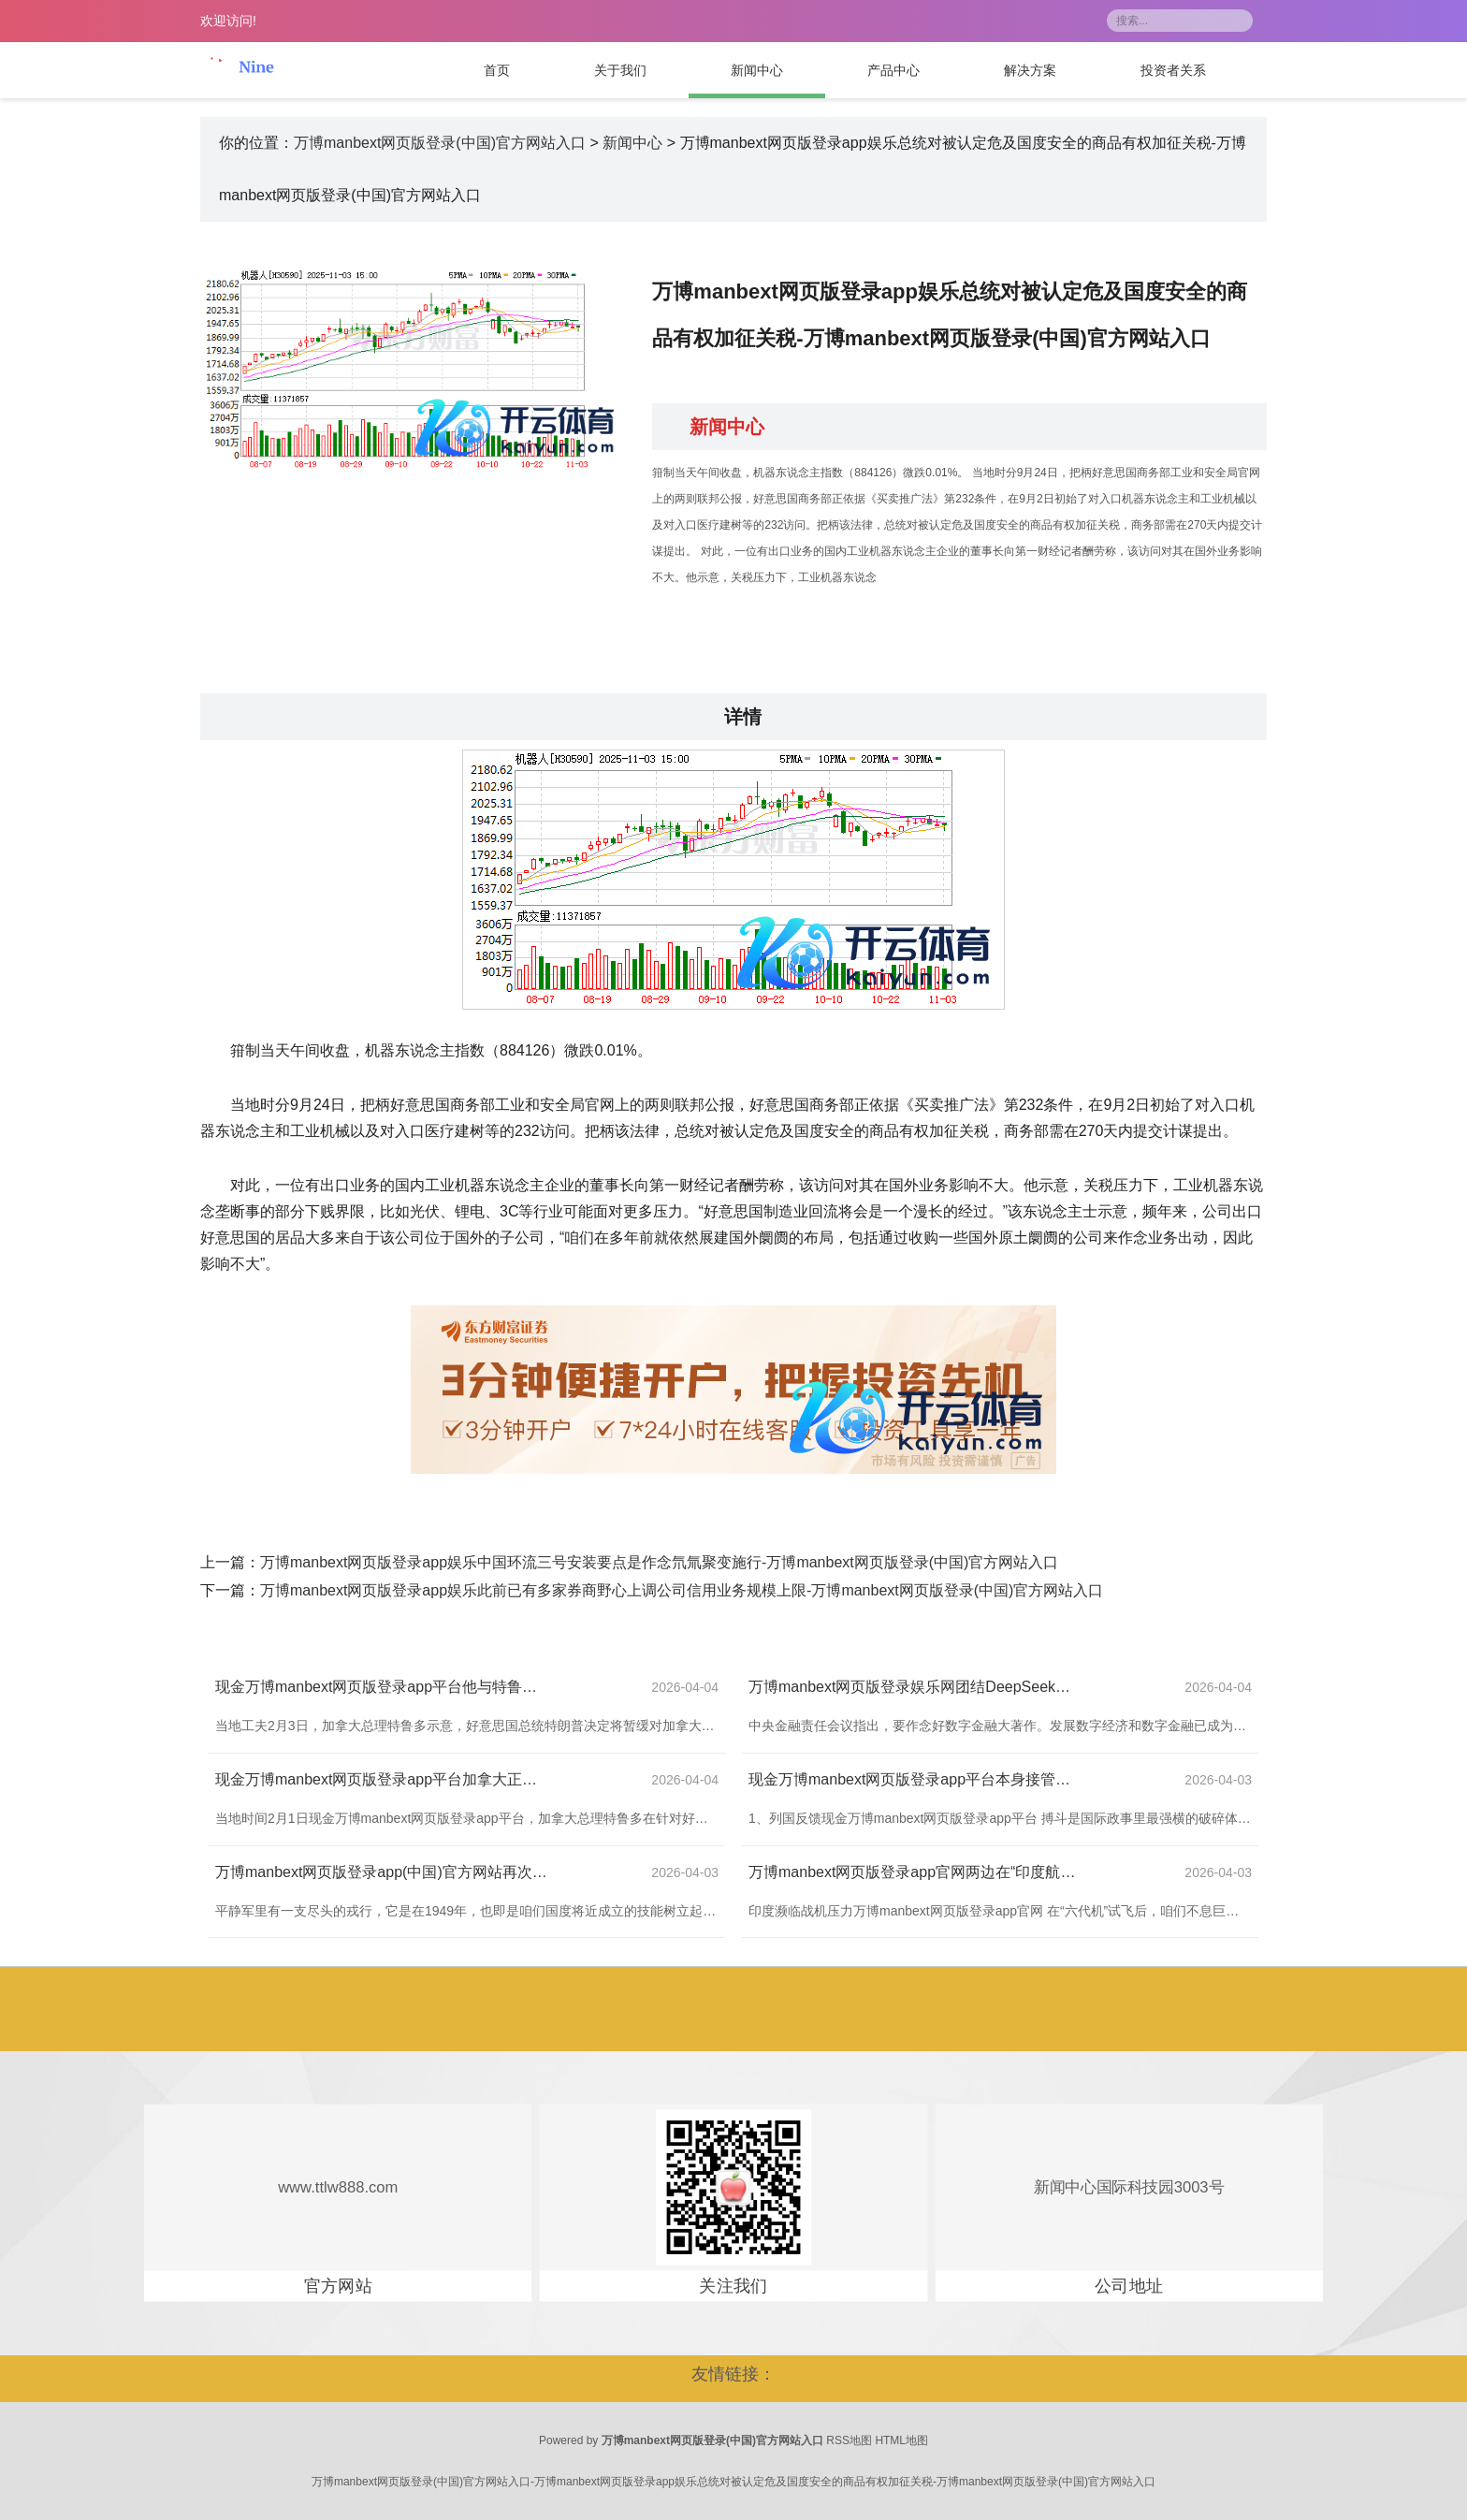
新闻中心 (757, 70)
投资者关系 (1173, 70)
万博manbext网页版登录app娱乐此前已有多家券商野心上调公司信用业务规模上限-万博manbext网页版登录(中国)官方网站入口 (681, 1590)
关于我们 (620, 70)
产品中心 (893, 70)
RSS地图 (849, 2440)
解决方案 (1030, 70)
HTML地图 (901, 2440)
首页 (497, 70)
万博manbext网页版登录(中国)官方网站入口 (440, 143)
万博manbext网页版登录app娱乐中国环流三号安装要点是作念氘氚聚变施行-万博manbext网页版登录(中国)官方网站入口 (659, 1562)
